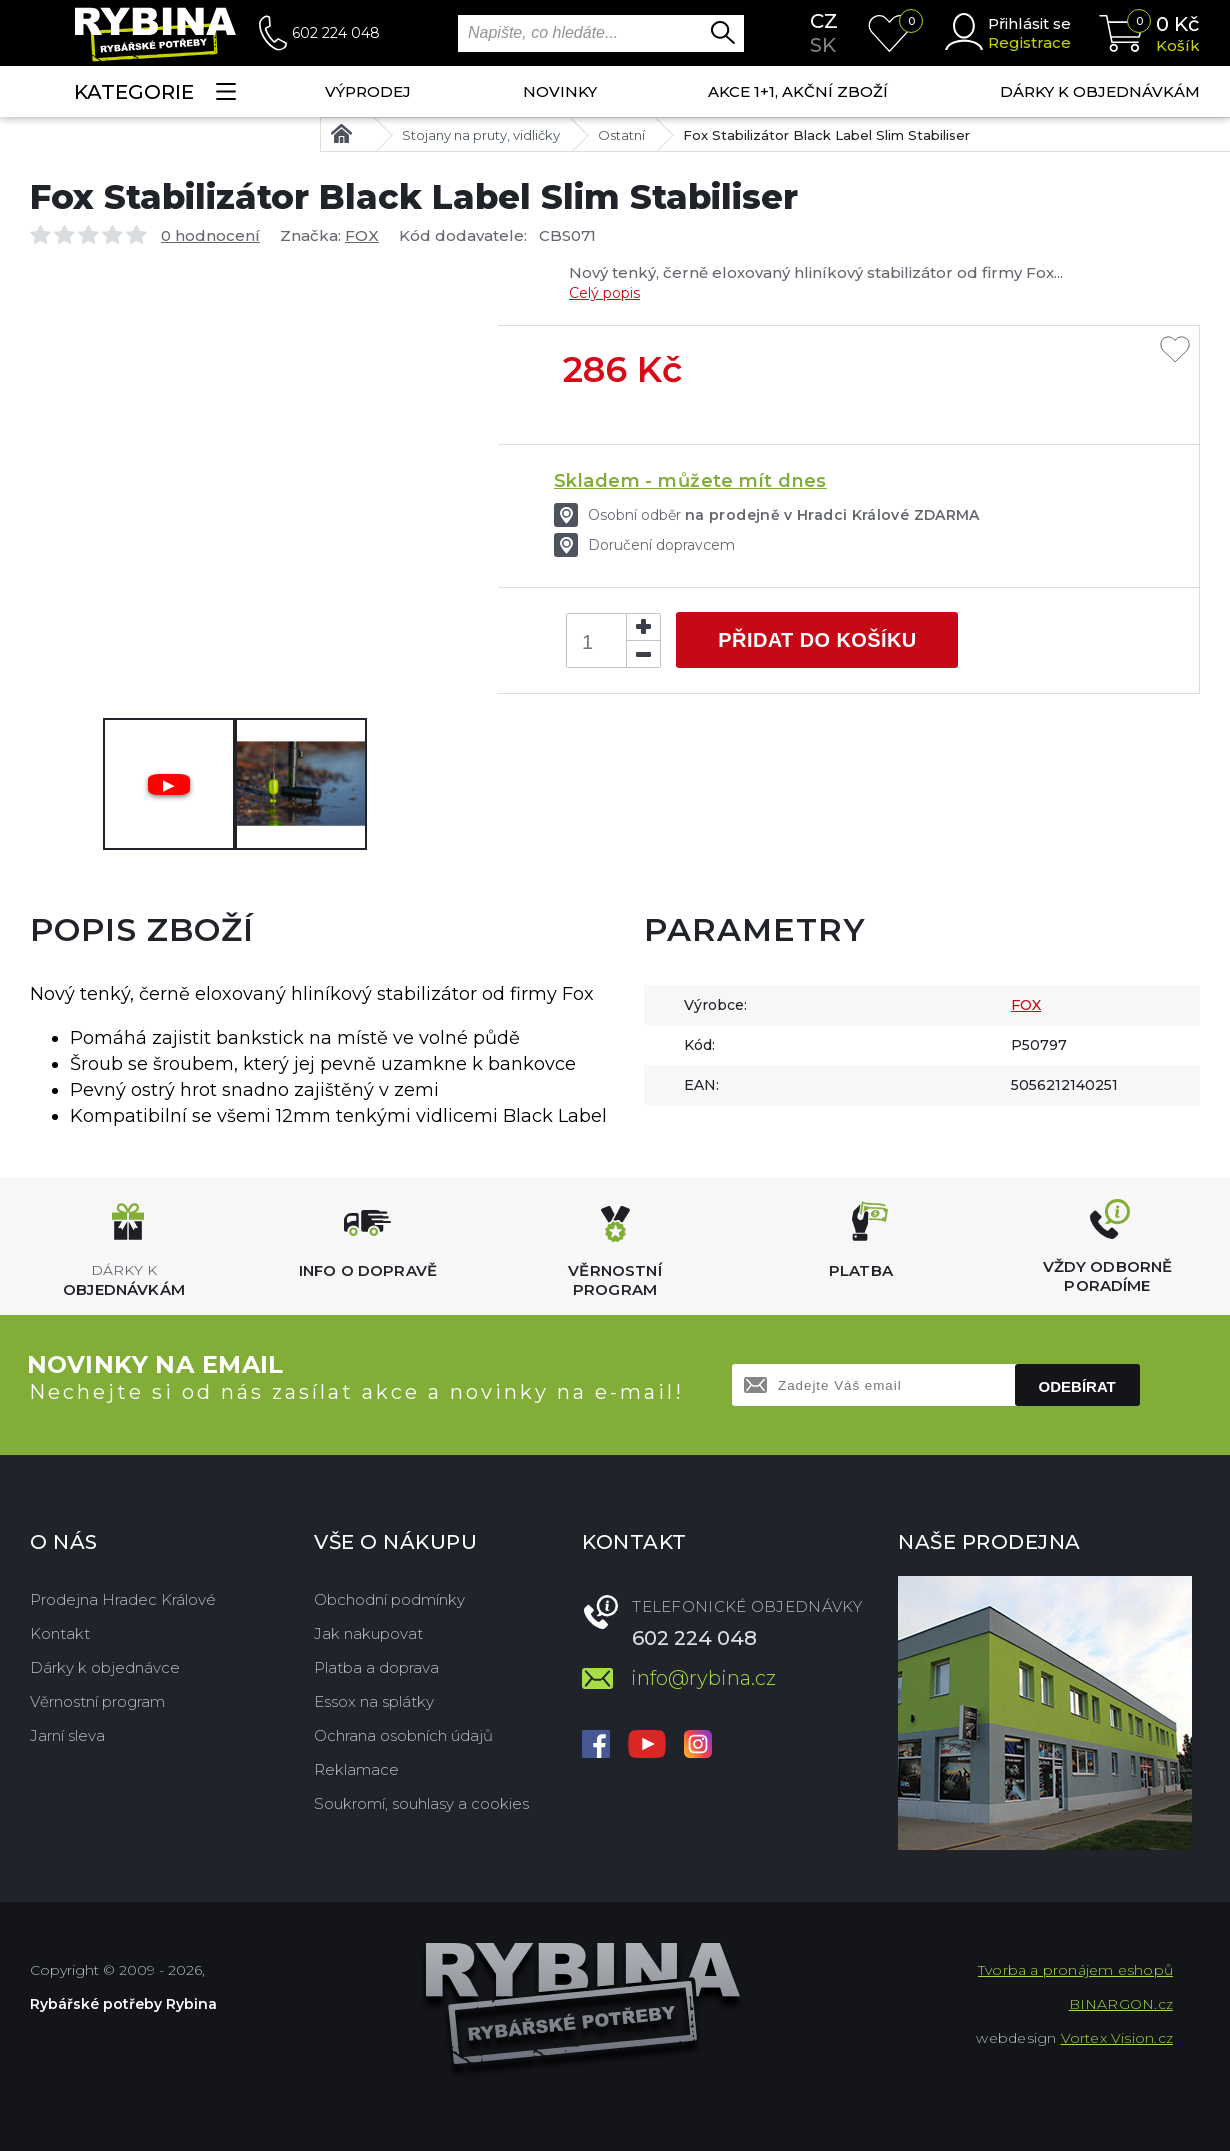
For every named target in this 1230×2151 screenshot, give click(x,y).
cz (824, 21)
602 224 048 (336, 33)
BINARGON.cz (1121, 2004)
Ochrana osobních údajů (403, 1735)
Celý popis (604, 293)
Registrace (1029, 42)
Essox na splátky (374, 1701)
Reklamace (356, 1769)
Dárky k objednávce (105, 1667)
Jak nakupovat (368, 1633)
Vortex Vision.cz (1117, 2038)
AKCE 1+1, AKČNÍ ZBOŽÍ (798, 91)
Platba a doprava (376, 1667)
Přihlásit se (1029, 23)
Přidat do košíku (817, 640)
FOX (362, 235)
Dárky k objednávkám (1100, 91)
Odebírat (1077, 1386)
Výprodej (368, 91)
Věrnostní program (97, 1701)
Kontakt (60, 1633)
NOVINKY (560, 91)
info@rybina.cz (703, 1678)
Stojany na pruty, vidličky (481, 135)
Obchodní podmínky (389, 1599)
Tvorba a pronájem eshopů (1075, 1970)
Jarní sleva (67, 1735)
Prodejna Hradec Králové (123, 1599)
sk (823, 45)
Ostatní (621, 135)
